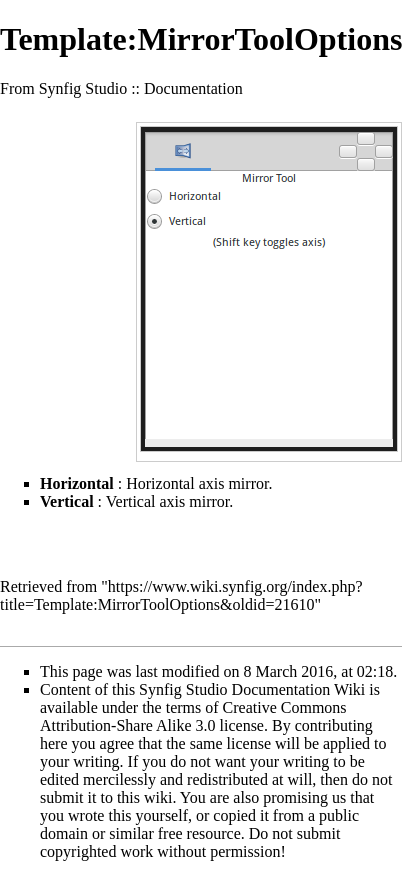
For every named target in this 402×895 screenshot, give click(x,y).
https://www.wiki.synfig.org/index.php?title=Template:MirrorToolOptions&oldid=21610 (181, 595)
